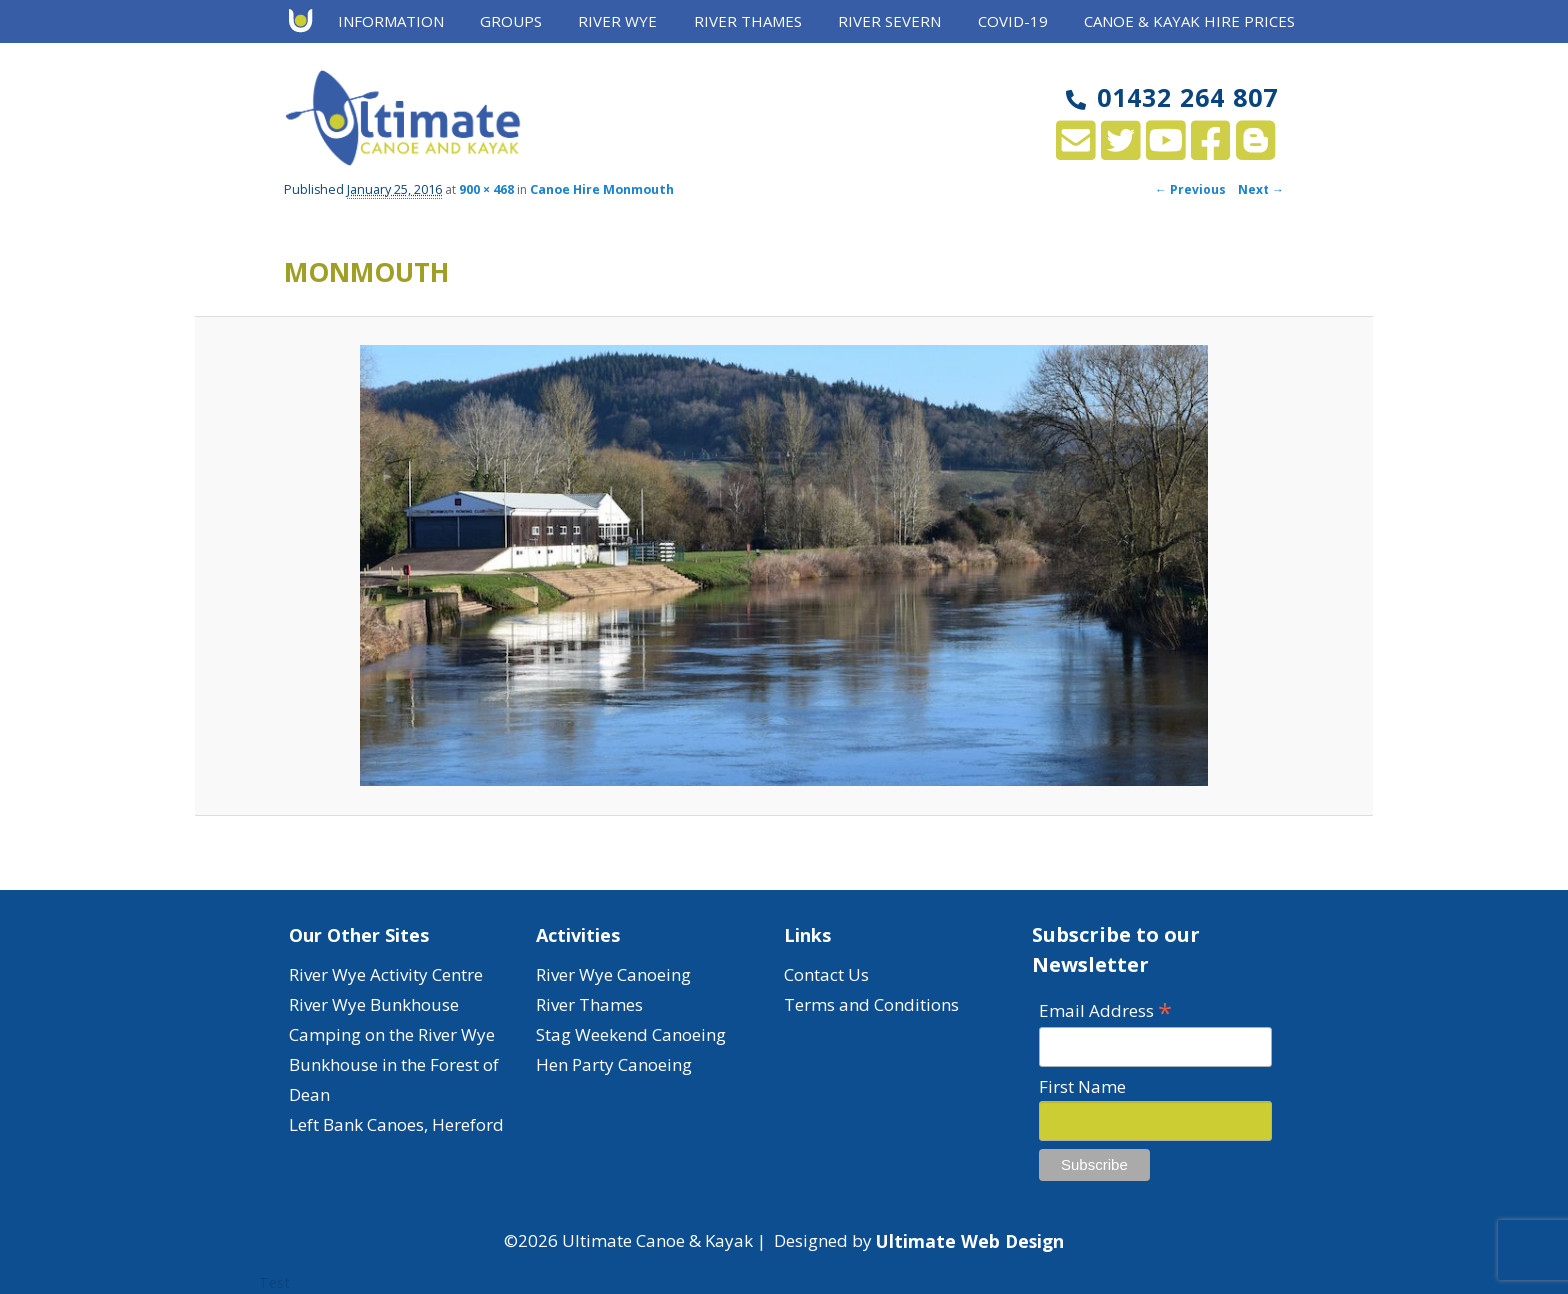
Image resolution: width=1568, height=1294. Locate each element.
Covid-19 (1013, 21)
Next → (1261, 189)
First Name (1082, 1086)
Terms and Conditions (871, 1004)
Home (307, 22)
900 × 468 (486, 189)
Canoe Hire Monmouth (602, 189)
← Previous (1190, 189)
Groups (511, 21)
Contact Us (826, 974)
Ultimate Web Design (970, 1241)
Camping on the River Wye (392, 1034)
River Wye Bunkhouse (374, 1004)
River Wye (617, 21)
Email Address (1105, 1009)
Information (391, 21)
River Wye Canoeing (613, 974)
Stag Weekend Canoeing (631, 1034)
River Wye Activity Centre (386, 974)
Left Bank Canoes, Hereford (396, 1124)
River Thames (748, 21)
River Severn (889, 21)
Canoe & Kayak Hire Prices (1189, 21)
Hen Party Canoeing (614, 1064)
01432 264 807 (1172, 97)
